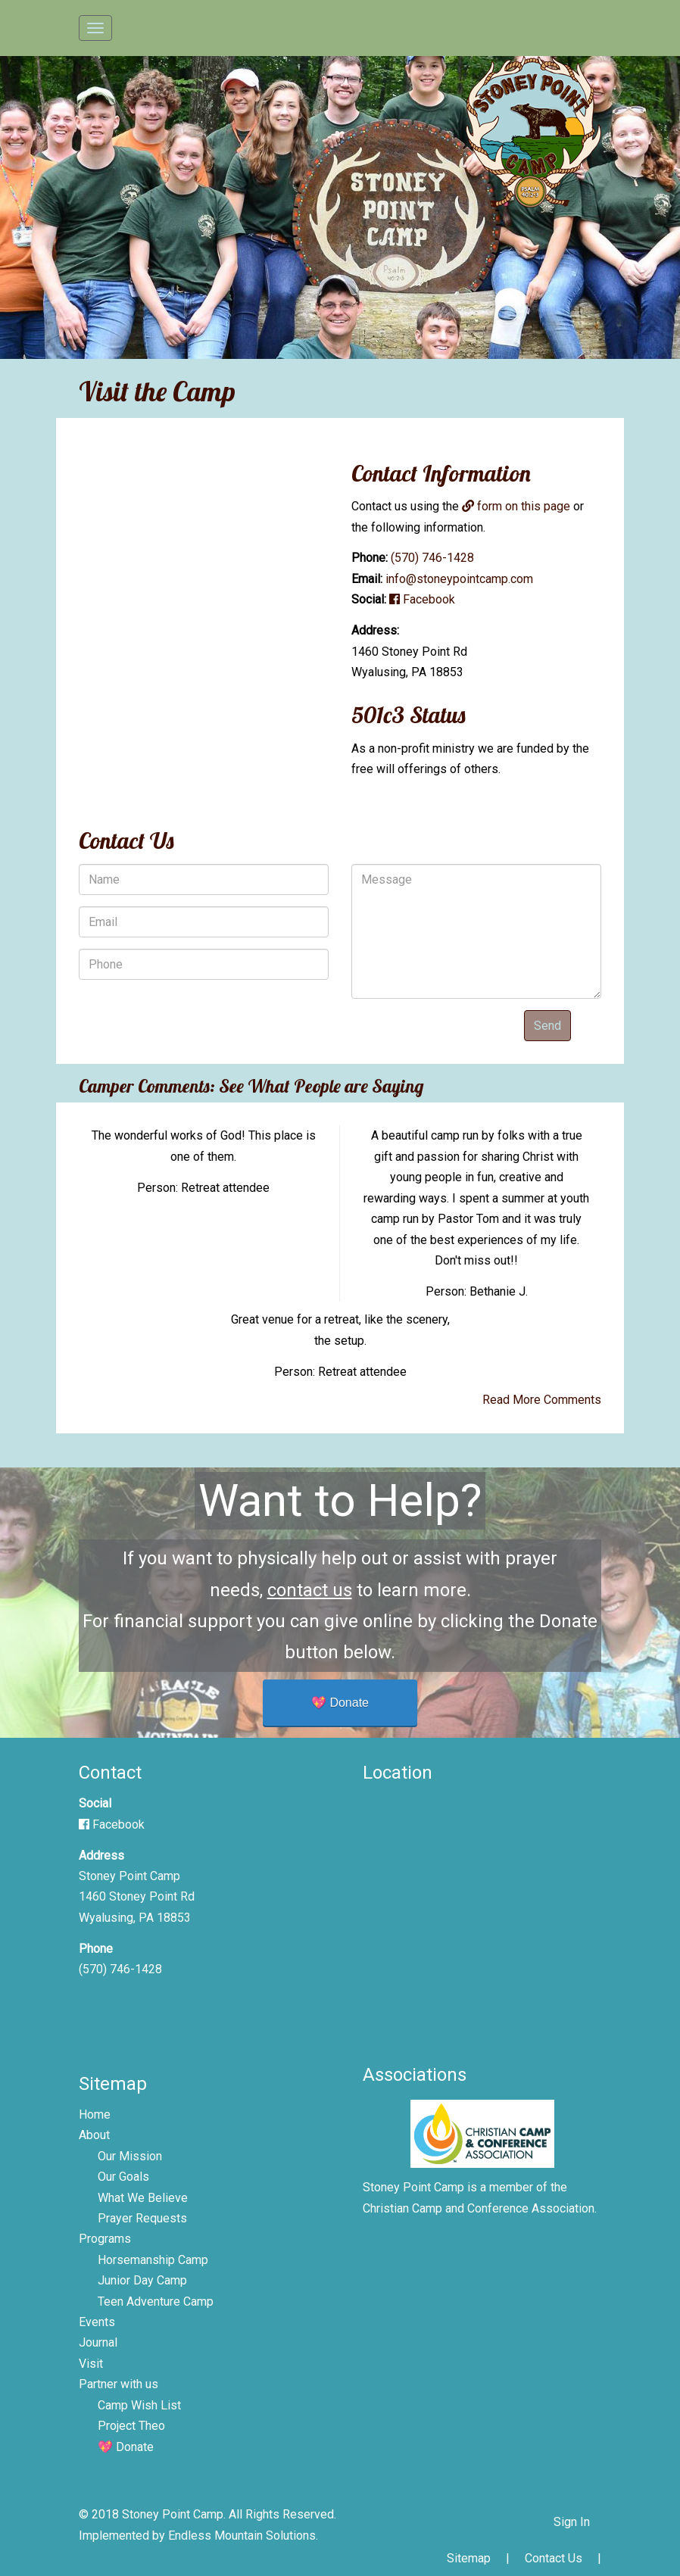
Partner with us (118, 2384)
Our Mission (130, 2156)
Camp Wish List (139, 2405)
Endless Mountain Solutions (242, 2535)
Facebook (422, 599)
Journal (98, 2342)
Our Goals (123, 2176)
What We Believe (143, 2198)
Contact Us (553, 2558)
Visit (91, 2363)
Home (95, 2114)
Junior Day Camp (142, 2280)
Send (547, 1025)
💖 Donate (340, 1702)
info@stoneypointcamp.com (459, 579)
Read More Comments (541, 1399)
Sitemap (469, 2558)
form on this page (516, 506)
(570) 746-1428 (432, 557)
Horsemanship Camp (153, 2260)
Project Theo (131, 2426)
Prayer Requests (142, 2218)
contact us (309, 1590)
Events (97, 2322)
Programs (105, 2238)
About (94, 2135)
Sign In (572, 2522)
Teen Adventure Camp (156, 2301)
